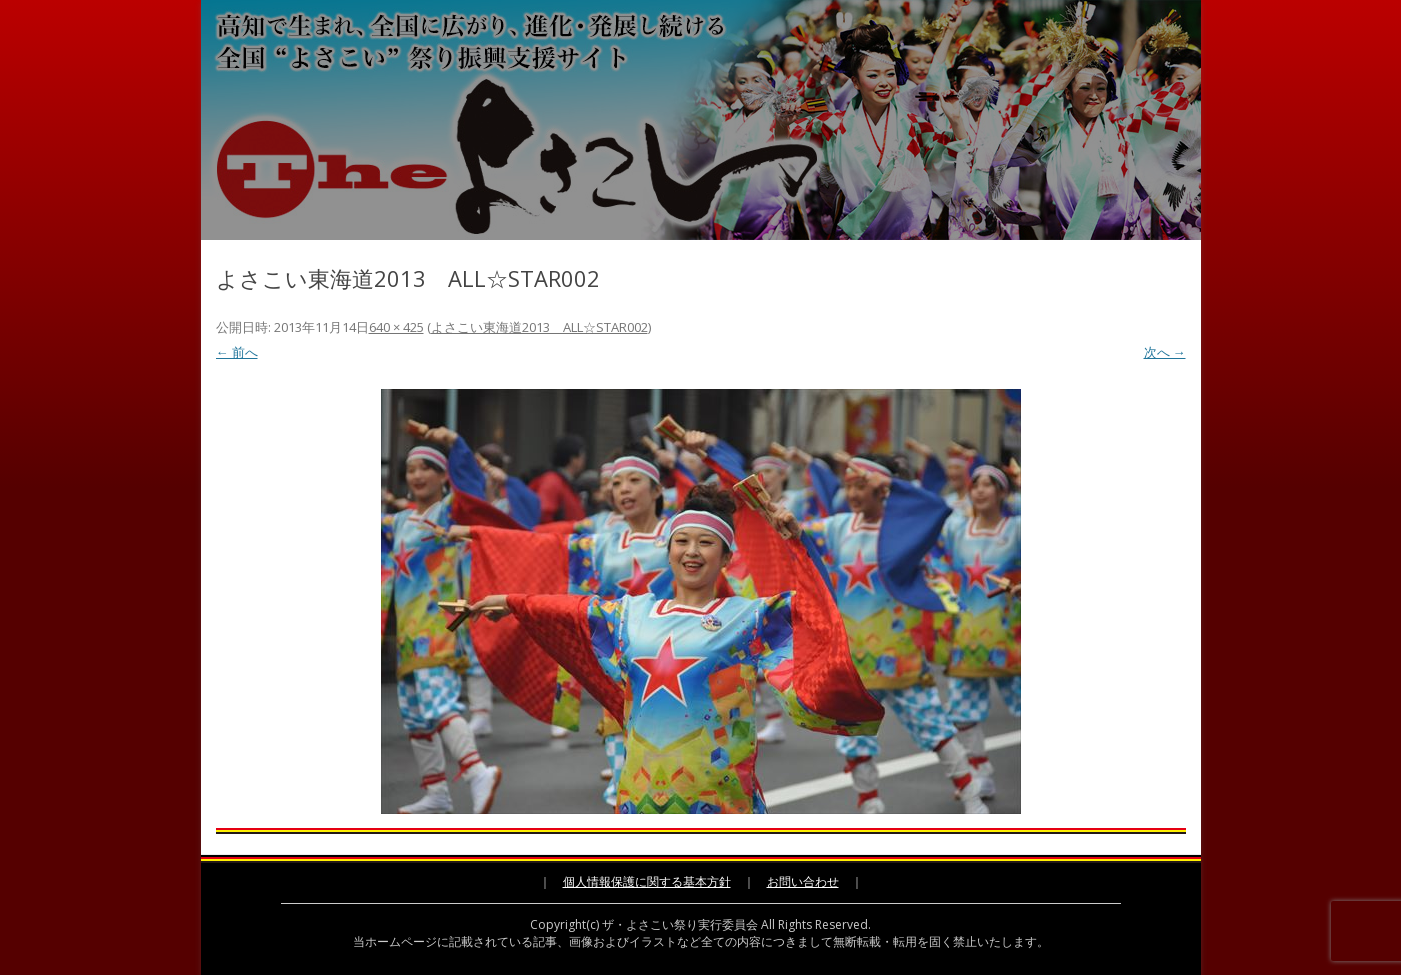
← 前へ (237, 352)
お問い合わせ (803, 881)
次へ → (1165, 352)
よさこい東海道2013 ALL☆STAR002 (539, 327)
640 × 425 (396, 327)
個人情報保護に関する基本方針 (647, 881)
